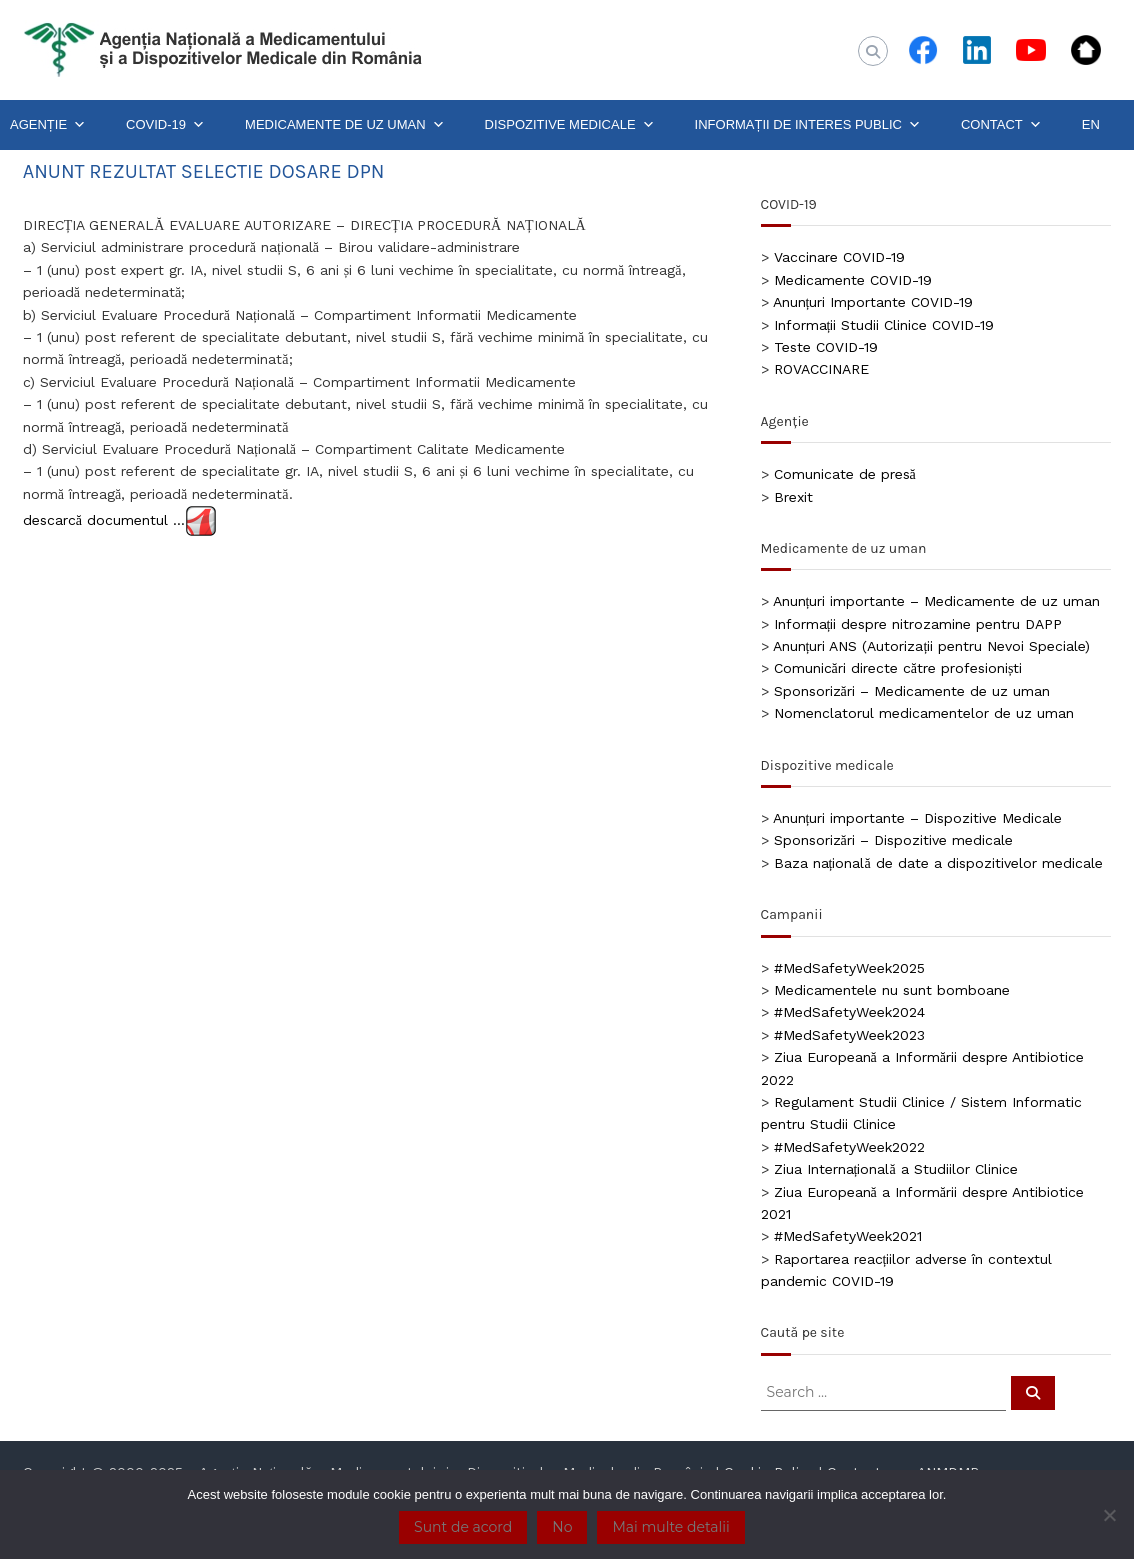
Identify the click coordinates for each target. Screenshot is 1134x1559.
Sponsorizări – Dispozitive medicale (893, 840)
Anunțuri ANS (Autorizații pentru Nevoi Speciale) (932, 646)
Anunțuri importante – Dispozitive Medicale (918, 818)
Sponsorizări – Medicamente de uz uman (912, 691)
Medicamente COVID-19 (853, 280)
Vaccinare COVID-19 (839, 257)
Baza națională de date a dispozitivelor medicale (938, 863)
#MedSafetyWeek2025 (849, 968)
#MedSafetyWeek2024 (849, 1012)
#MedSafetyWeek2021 (848, 1236)
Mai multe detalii (670, 1527)
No (562, 1527)
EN (1091, 124)
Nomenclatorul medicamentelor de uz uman (924, 713)
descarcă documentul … (104, 520)
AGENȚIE (48, 125)
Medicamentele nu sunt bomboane (892, 990)
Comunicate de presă (845, 474)
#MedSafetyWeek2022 (849, 1147)
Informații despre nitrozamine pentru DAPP (918, 624)
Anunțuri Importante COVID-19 (873, 302)
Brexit (793, 497)
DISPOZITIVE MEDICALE (570, 125)
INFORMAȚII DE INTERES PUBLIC (808, 125)
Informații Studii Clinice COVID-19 (884, 325)
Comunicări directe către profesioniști (898, 668)
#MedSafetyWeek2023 (849, 1035)
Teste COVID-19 (826, 347)
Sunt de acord (463, 1527)
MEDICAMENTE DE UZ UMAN (345, 125)
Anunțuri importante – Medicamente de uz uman (937, 601)
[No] (1109, 1515)
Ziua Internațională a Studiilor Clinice (896, 1169)
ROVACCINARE (821, 369)
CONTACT (1001, 125)
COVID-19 (165, 125)
